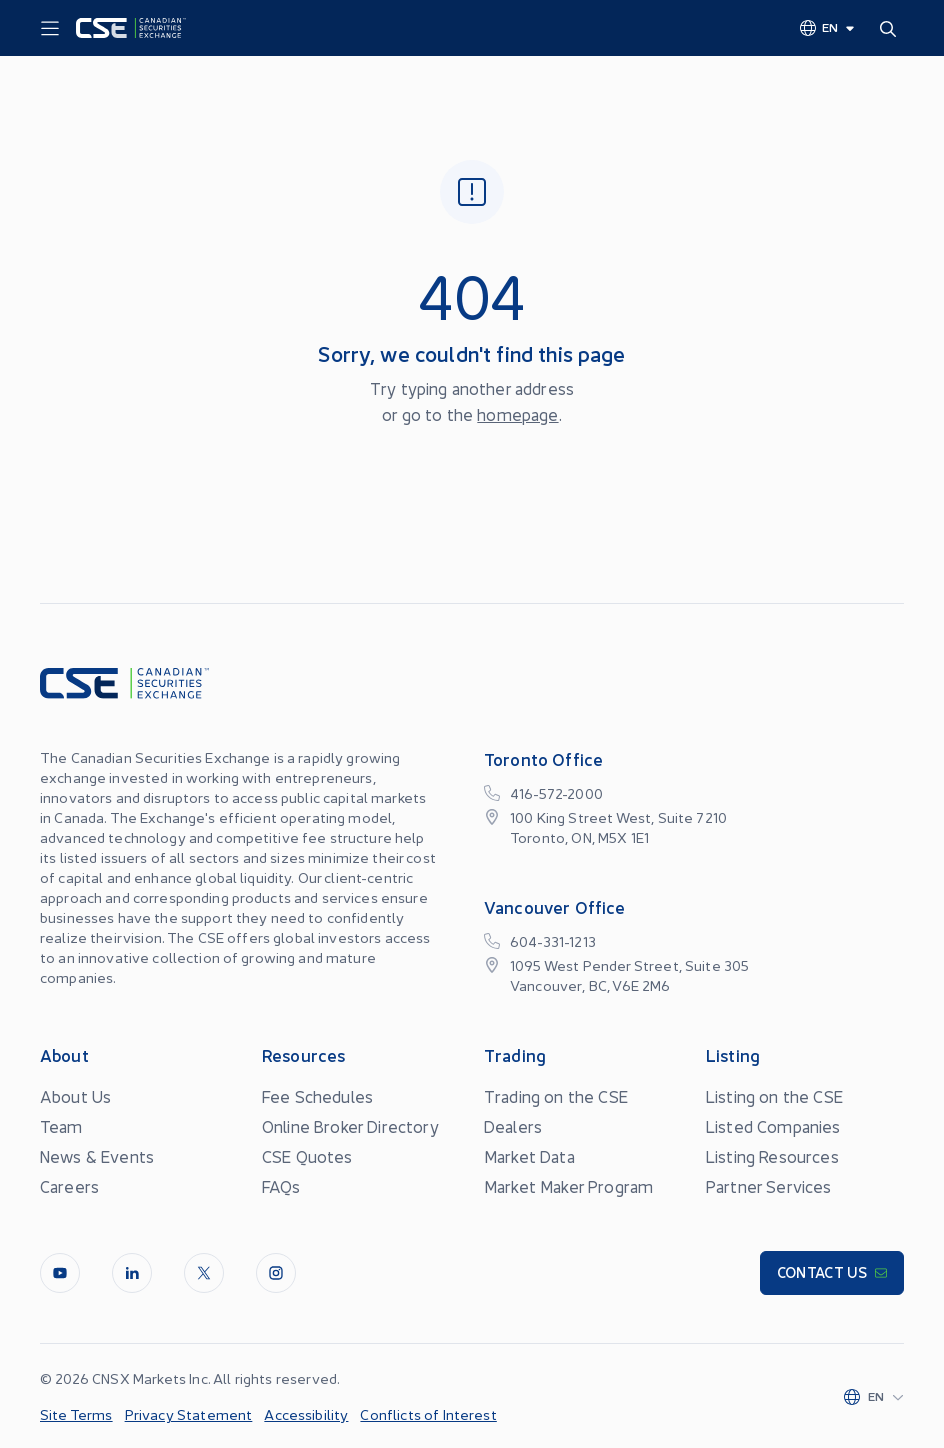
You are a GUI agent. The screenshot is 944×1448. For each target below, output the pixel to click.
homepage (517, 414)
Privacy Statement (189, 1414)
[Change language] (828, 27)
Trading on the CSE (556, 1096)
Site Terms (76, 1414)
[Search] (892, 28)
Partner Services (769, 1186)
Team (61, 1126)
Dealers (513, 1126)
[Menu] (50, 29)
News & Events (97, 1156)
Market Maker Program (568, 1186)
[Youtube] (60, 1273)
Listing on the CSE (774, 1096)
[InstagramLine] (276, 1273)
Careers (69, 1186)
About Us (75, 1096)
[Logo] (131, 28)
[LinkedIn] (132, 1273)
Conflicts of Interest (428, 1414)
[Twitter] (204, 1273)
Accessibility (306, 1414)
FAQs (281, 1186)
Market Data (529, 1156)
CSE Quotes (307, 1156)
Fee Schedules (317, 1096)
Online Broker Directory (350, 1126)
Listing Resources (772, 1156)
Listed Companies (773, 1126)
